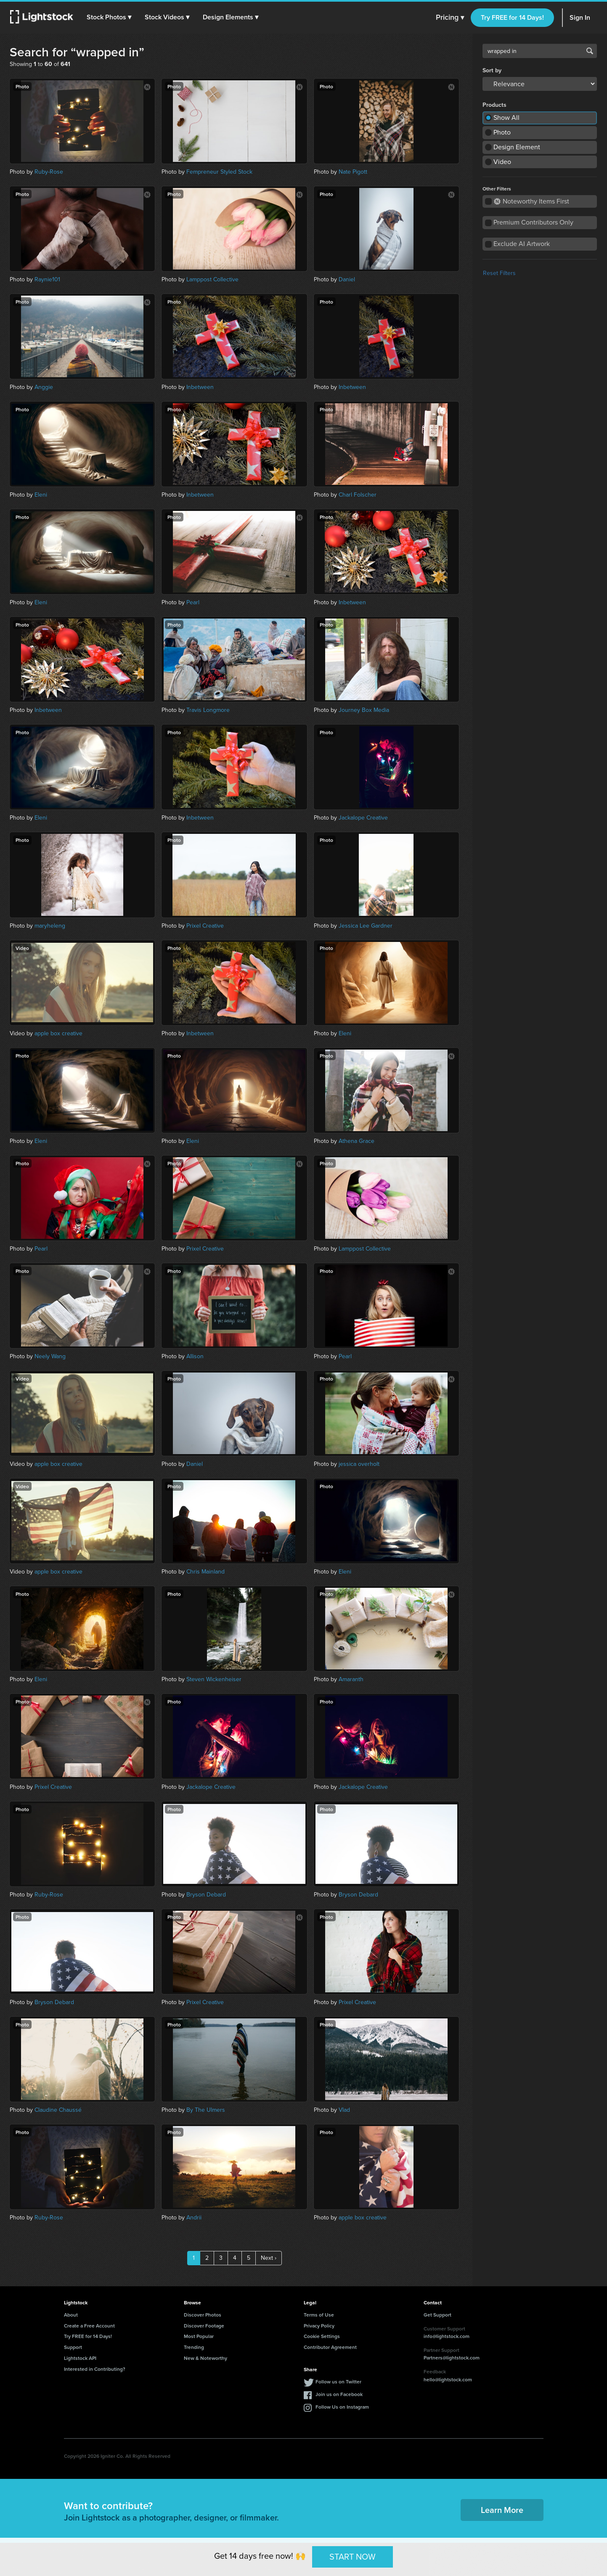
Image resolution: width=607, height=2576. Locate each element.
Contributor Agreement (330, 2347)
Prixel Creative (205, 925)
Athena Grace (356, 1141)
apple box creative (58, 1033)
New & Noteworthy (205, 2358)
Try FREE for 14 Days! (512, 17)
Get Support (437, 2314)
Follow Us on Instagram (342, 2406)
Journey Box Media (364, 710)
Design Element (516, 147)
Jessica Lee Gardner (365, 925)
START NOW (352, 2556)
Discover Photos (202, 2314)
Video (502, 162)
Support (73, 2347)
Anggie (43, 387)
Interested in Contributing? (94, 2368)
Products (494, 105)
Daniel (347, 279)
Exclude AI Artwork (521, 244)
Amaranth (351, 1679)
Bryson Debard (206, 1894)
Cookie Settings (322, 2336)
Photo (502, 132)
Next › (268, 2257)
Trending (194, 2347)
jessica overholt (359, 1464)
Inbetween (200, 387)
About (71, 2314)
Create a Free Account (89, 2325)
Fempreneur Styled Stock (219, 171)
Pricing (450, 17)
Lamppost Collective (212, 279)
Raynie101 (47, 279)
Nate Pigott (353, 171)
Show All (506, 117)
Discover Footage (204, 2325)
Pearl (192, 602)
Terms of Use (319, 2314)
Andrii (193, 2217)
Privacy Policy (319, 2325)
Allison (195, 1356)
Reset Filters (499, 273)
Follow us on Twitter (338, 2381)
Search (590, 51)
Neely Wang (50, 1356)
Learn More (502, 2510)
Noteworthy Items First (531, 201)
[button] (109, 17)
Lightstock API (80, 2358)
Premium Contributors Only (533, 222)
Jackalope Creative (363, 817)
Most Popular (199, 2336)
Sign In (580, 17)
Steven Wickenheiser (213, 1679)
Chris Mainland (205, 1571)
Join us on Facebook (339, 2394)
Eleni (40, 494)
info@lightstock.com (446, 2336)
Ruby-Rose (48, 171)
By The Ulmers (205, 2109)
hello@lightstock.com (448, 2379)
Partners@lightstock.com (452, 2357)
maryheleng (49, 925)
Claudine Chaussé (58, 2109)
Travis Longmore (208, 710)
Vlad (344, 2109)
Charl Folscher (357, 494)
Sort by (491, 70)
